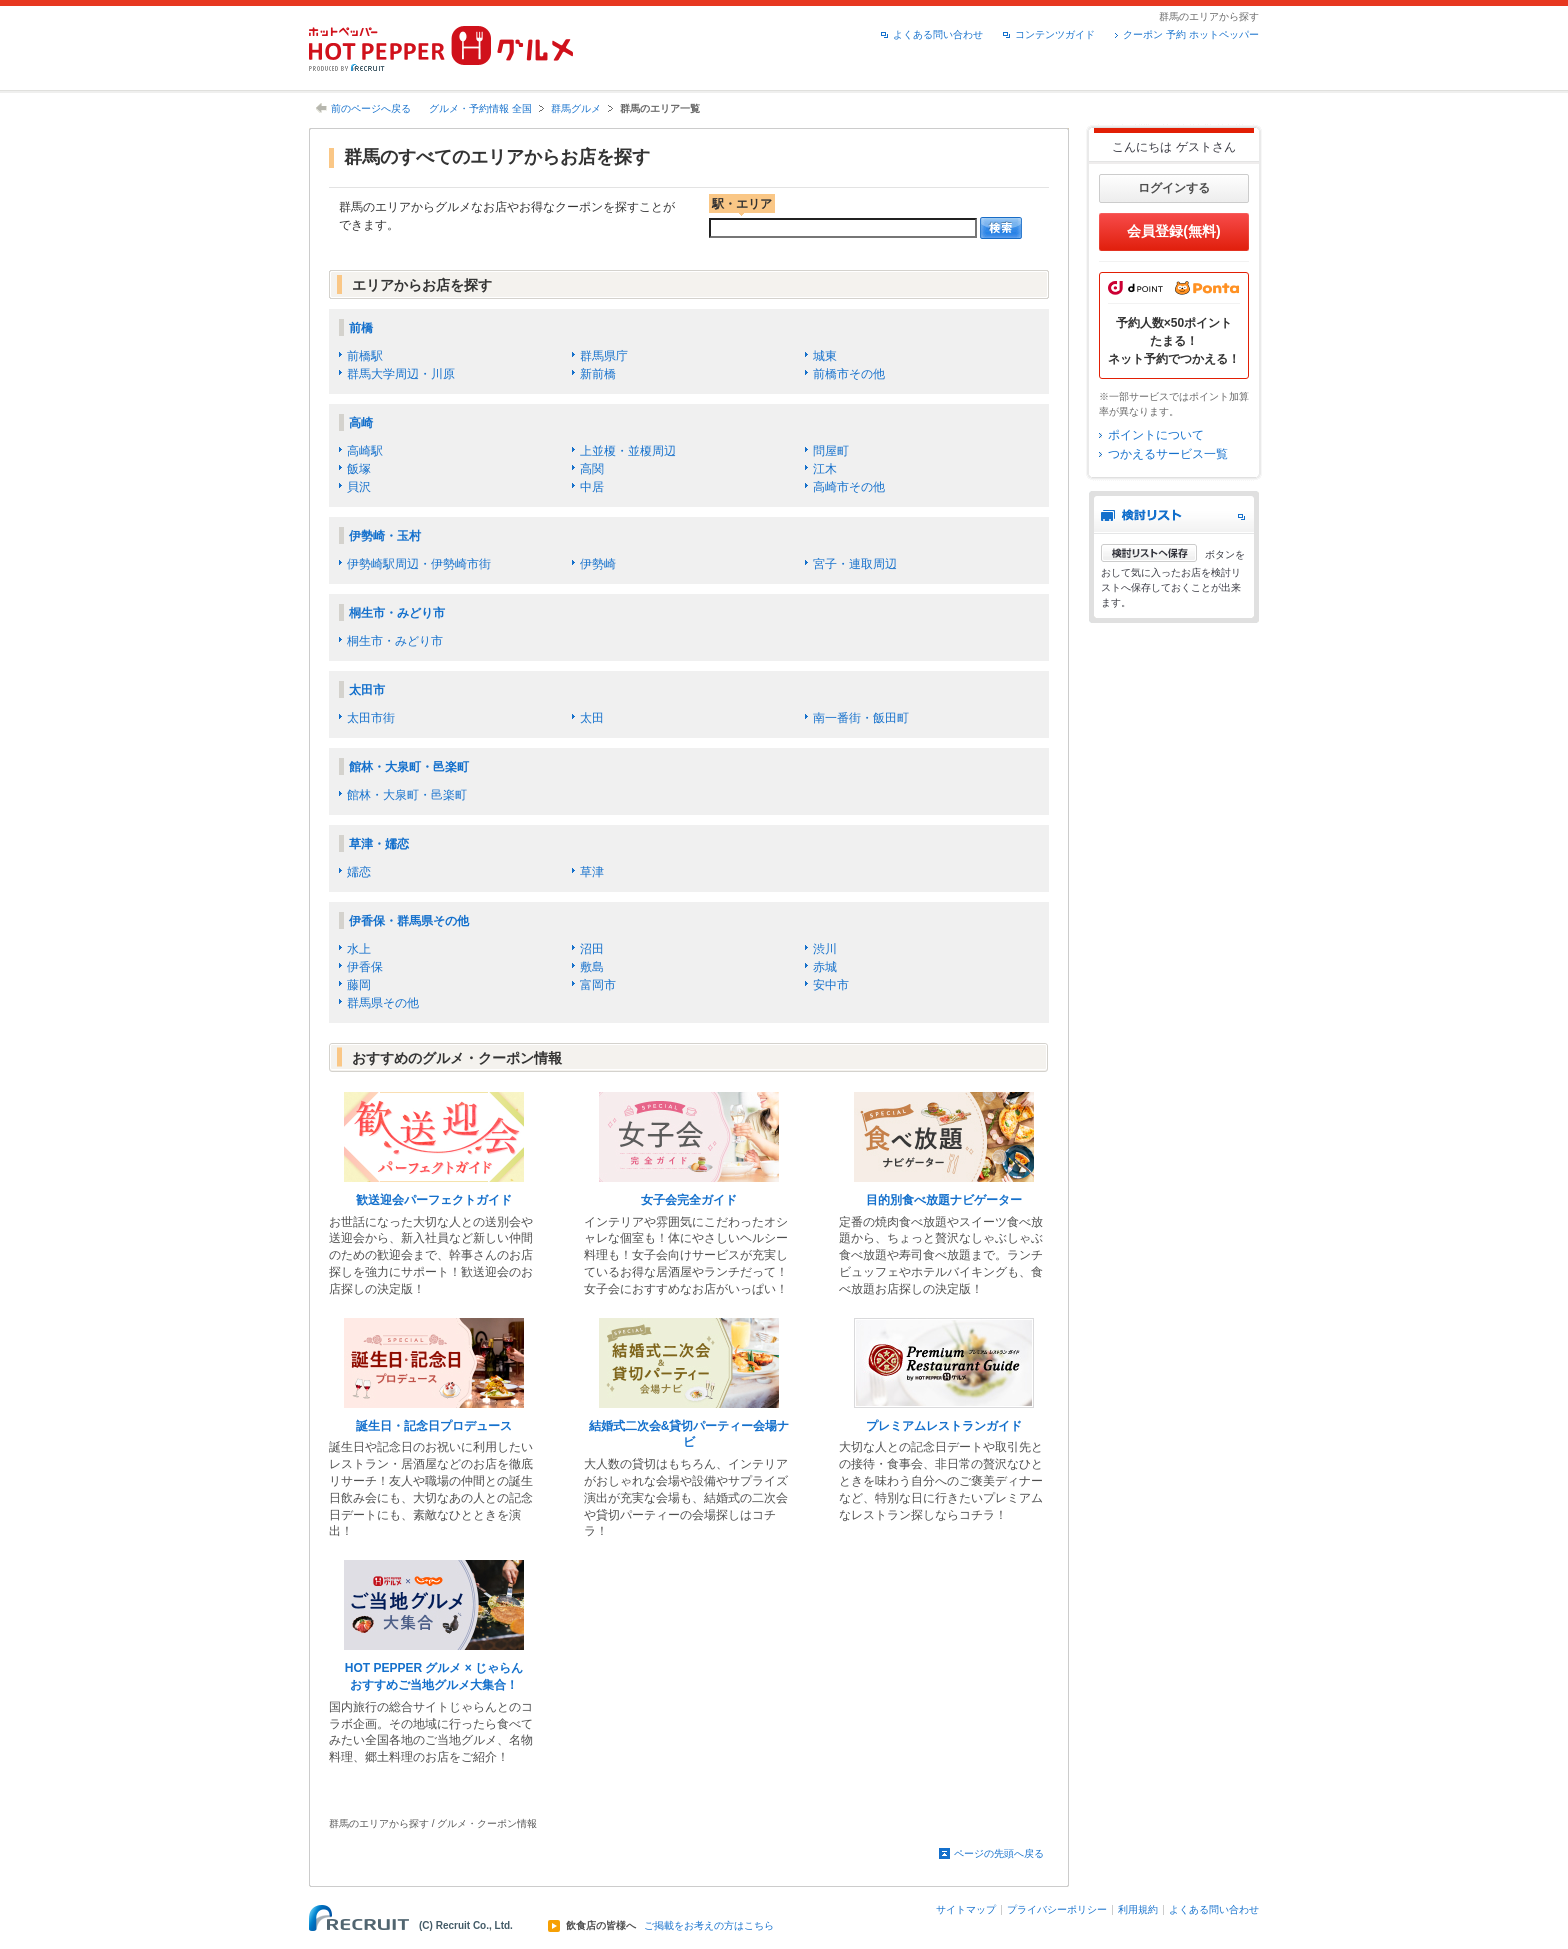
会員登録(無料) (1173, 231)
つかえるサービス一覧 (1168, 454)
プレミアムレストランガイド (944, 1426)
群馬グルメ (576, 108)
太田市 (367, 690)
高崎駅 (365, 451)
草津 (592, 872)
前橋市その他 (849, 374)
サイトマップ (966, 1909)
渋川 (825, 949)
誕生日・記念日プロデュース (434, 1426)
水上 (359, 949)
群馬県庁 (604, 356)
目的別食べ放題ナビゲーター (944, 1200)
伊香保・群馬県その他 (409, 921)
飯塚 (359, 469)
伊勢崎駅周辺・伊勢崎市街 (419, 564)
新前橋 (598, 374)
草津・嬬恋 (379, 844)
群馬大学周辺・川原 (401, 374)
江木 (825, 469)
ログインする (1174, 188)
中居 (592, 487)
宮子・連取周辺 (855, 564)
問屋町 (831, 451)
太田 (592, 718)
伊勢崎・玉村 (385, 536)
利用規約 (1138, 1909)
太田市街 (371, 718)
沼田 (592, 949)
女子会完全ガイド (689, 1200)
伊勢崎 (598, 564)
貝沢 (359, 487)
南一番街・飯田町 (861, 718)
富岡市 (598, 985)
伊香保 (365, 967)
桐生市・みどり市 (397, 613)
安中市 (831, 985)
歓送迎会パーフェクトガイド (434, 1200)
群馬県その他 (383, 1003)
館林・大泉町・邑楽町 (409, 767)
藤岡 (359, 985)
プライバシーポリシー (1057, 1909)
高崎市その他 (849, 487)
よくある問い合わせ (938, 34)
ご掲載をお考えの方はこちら (709, 1926)
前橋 (361, 328)
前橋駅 (365, 356)
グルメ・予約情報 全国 (480, 108)
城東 (825, 356)
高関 (592, 469)
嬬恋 (359, 872)
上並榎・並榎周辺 (628, 451)
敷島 (592, 967)
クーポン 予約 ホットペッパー (1191, 34)
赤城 (825, 967)
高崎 (361, 423)
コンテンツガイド (1055, 34)
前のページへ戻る (371, 108)
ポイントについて (1156, 435)
